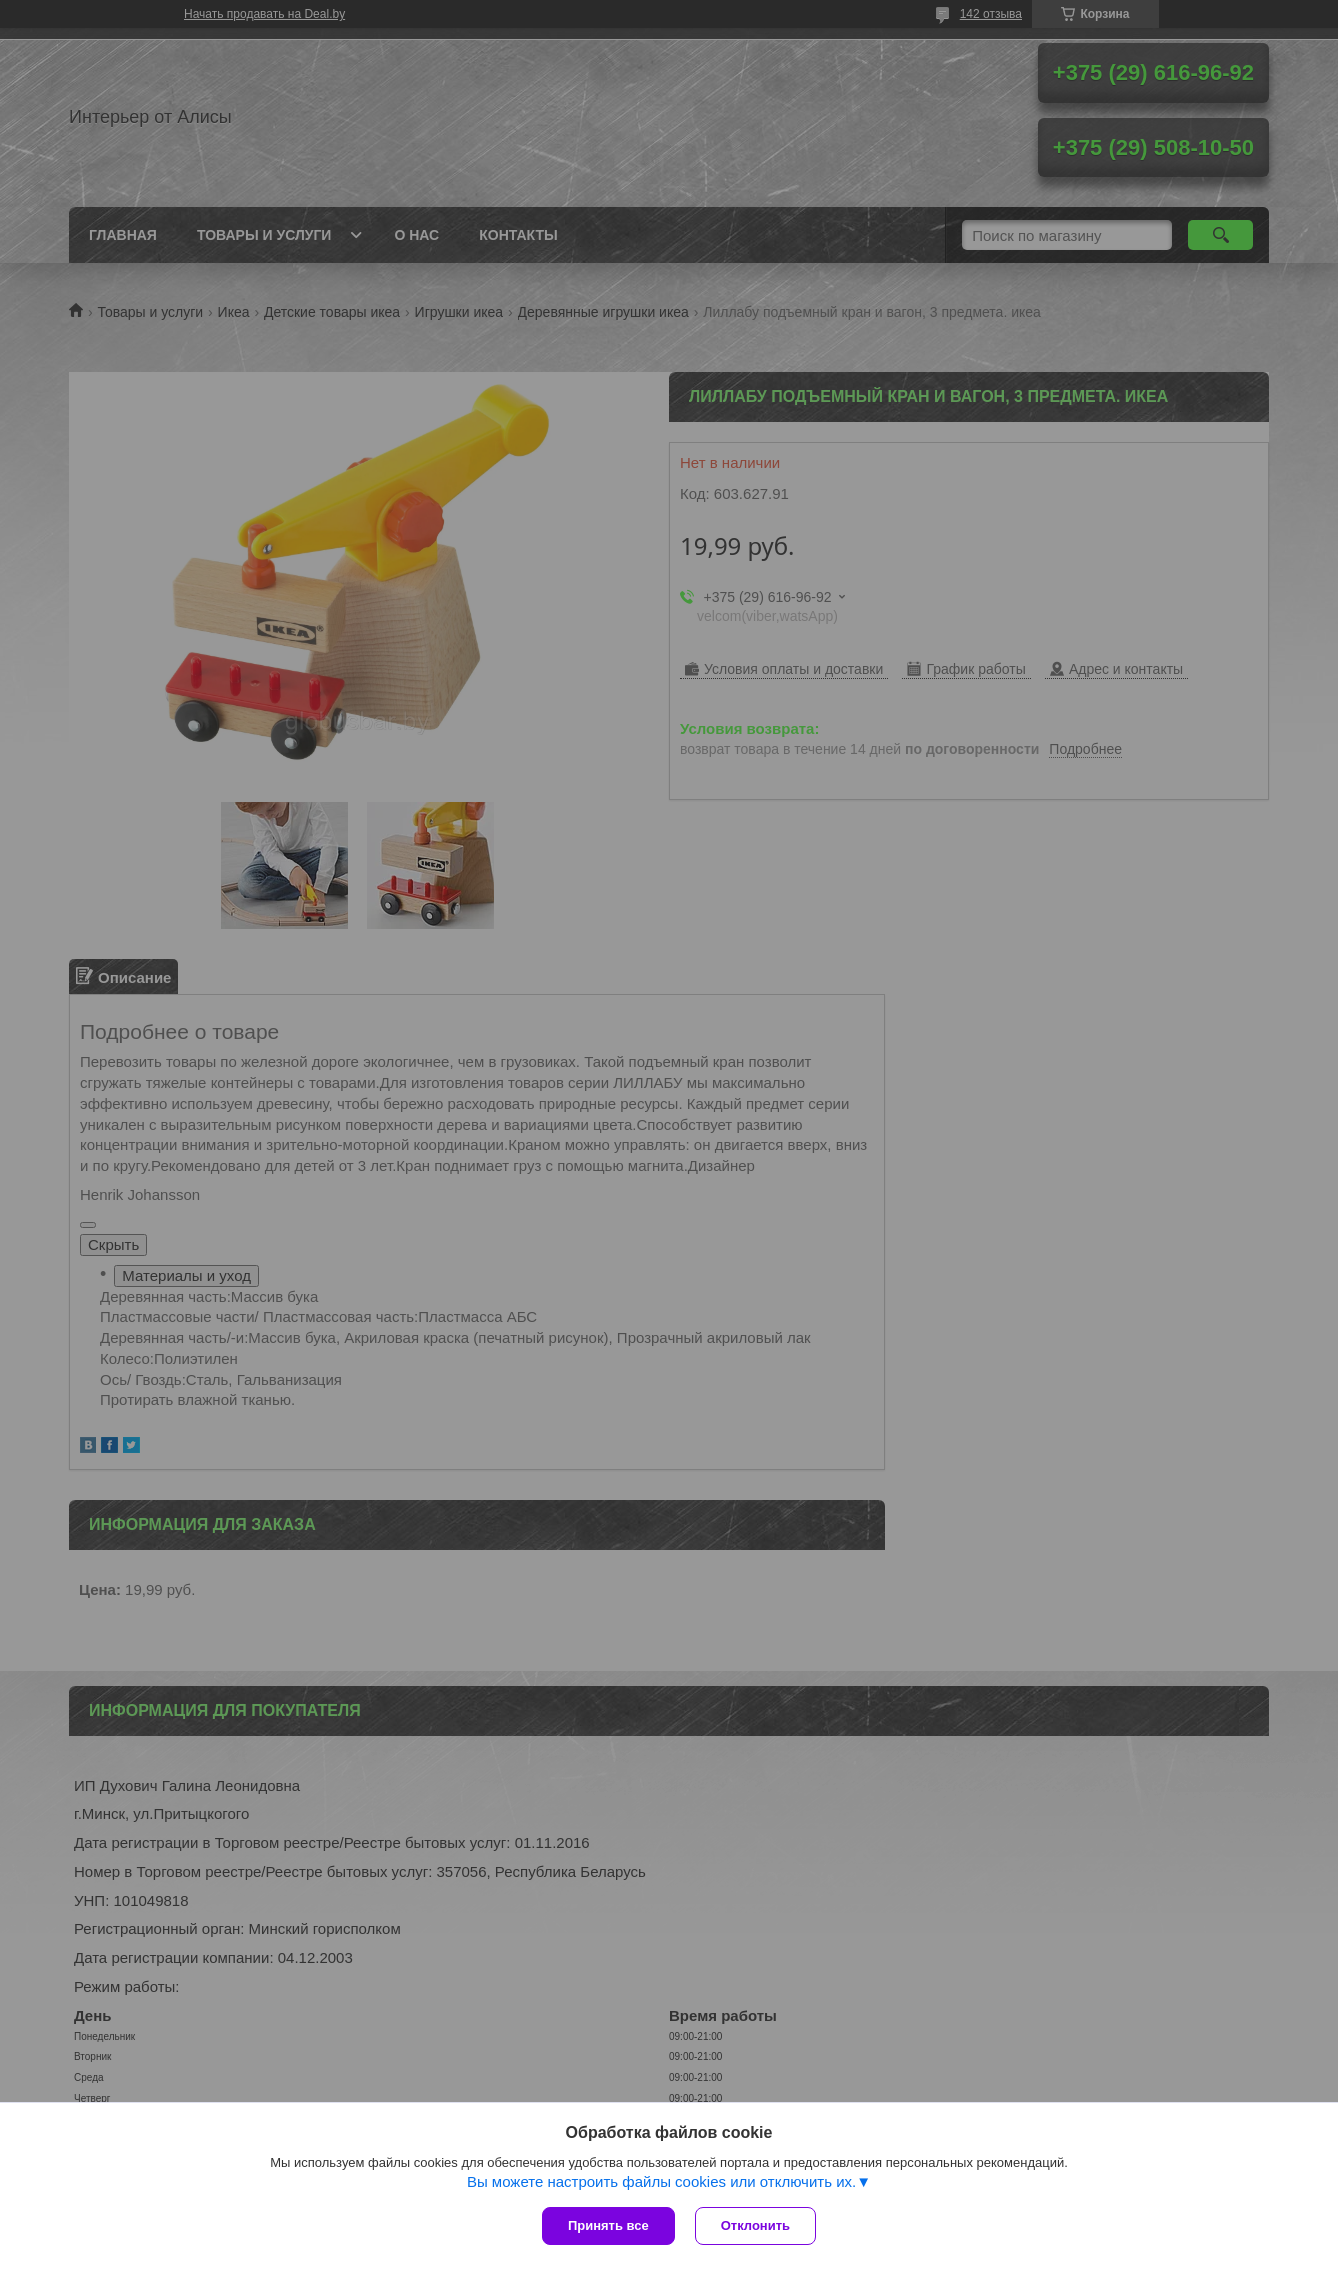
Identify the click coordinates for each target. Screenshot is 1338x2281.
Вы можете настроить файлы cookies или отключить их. (661, 2181)
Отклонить (755, 2225)
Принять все (608, 2225)
